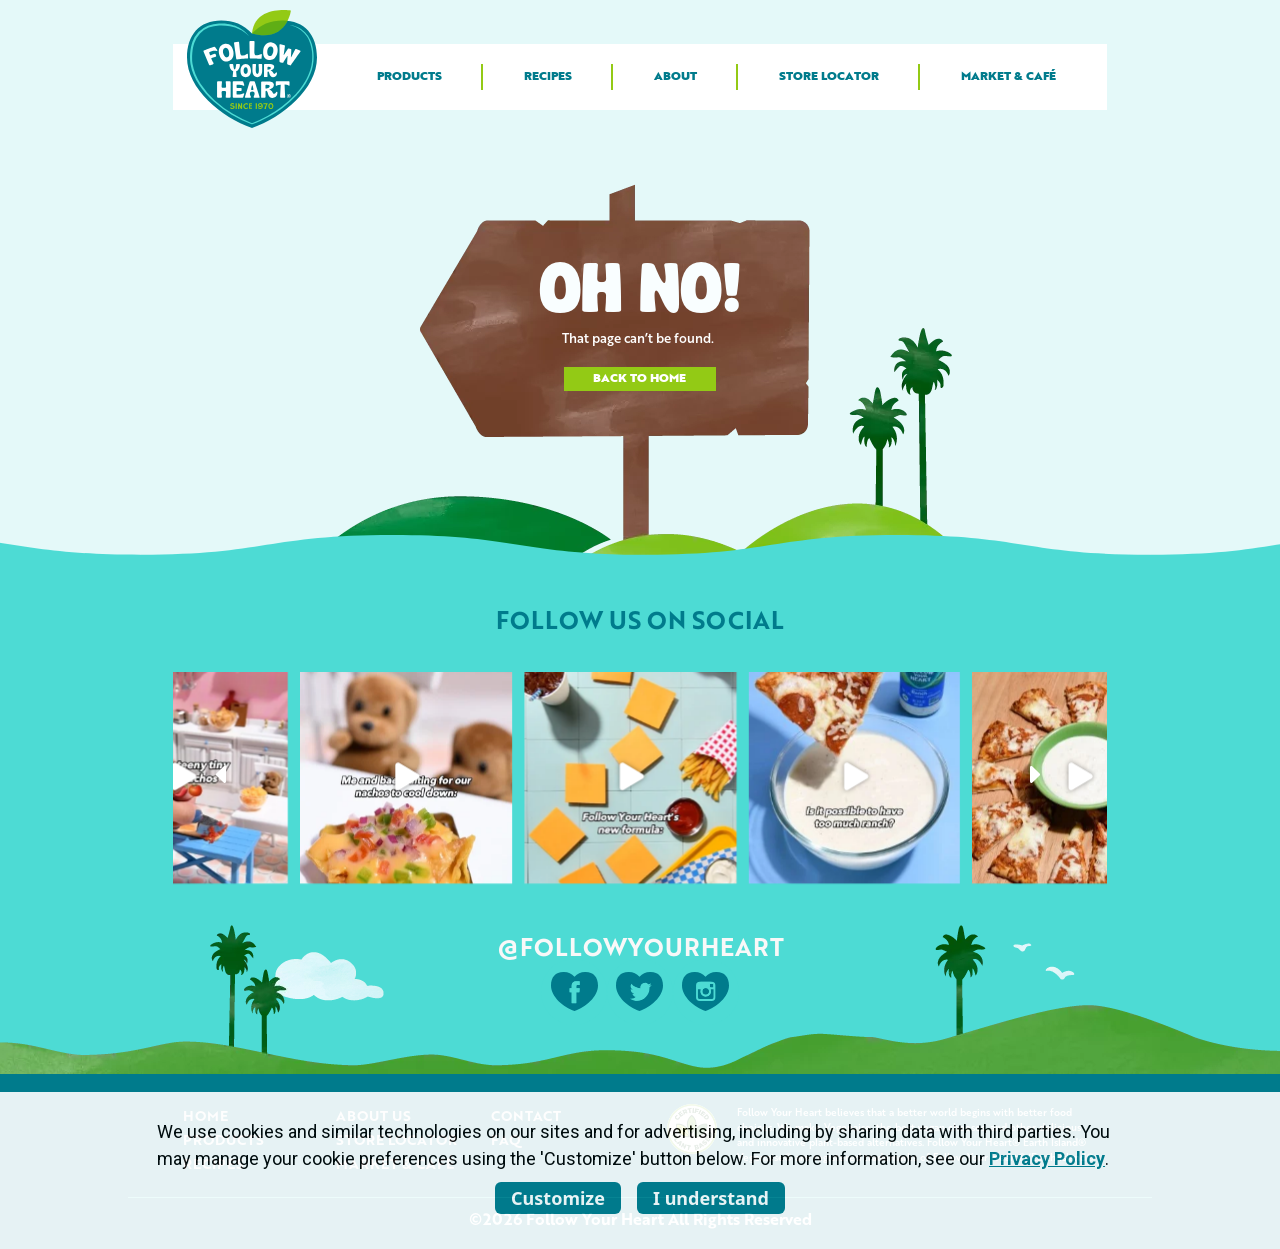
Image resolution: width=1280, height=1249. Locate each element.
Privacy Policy (1047, 1158)
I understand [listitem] (711, 1198)
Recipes (548, 77)
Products (409, 77)
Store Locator (829, 77)
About (675, 77)
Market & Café (1008, 77)
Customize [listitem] (558, 1198)
